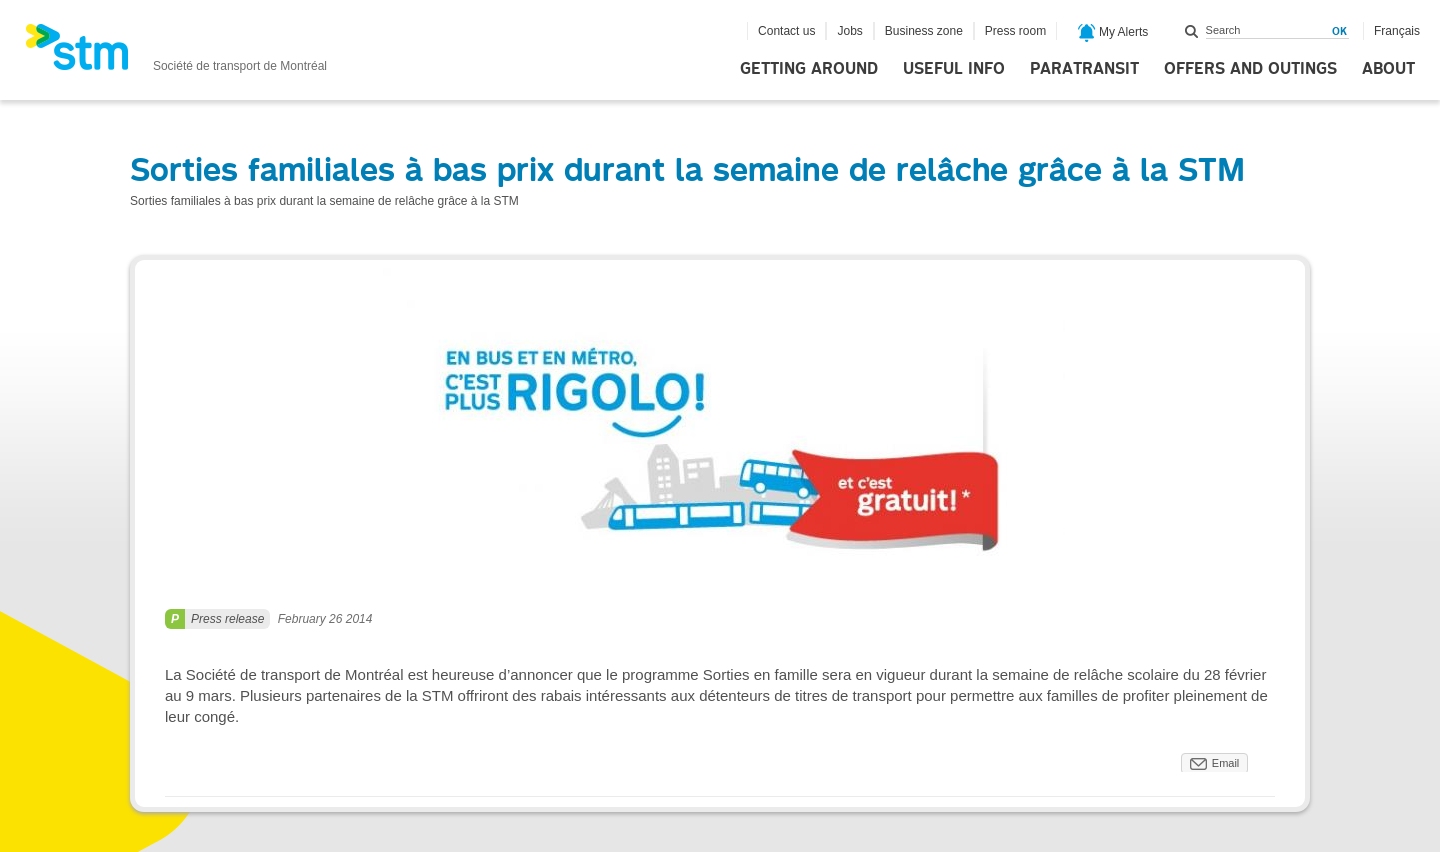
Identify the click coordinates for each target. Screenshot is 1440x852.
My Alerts (1113, 33)
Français (1397, 31)
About (1388, 69)
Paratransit (1084, 69)
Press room (1015, 31)
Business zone (924, 31)
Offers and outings (1250, 69)
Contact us (786, 31)
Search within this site (1192, 31)
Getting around (809, 69)
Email (1226, 763)
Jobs (849, 31)
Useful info (954, 69)
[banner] (176, 53)
